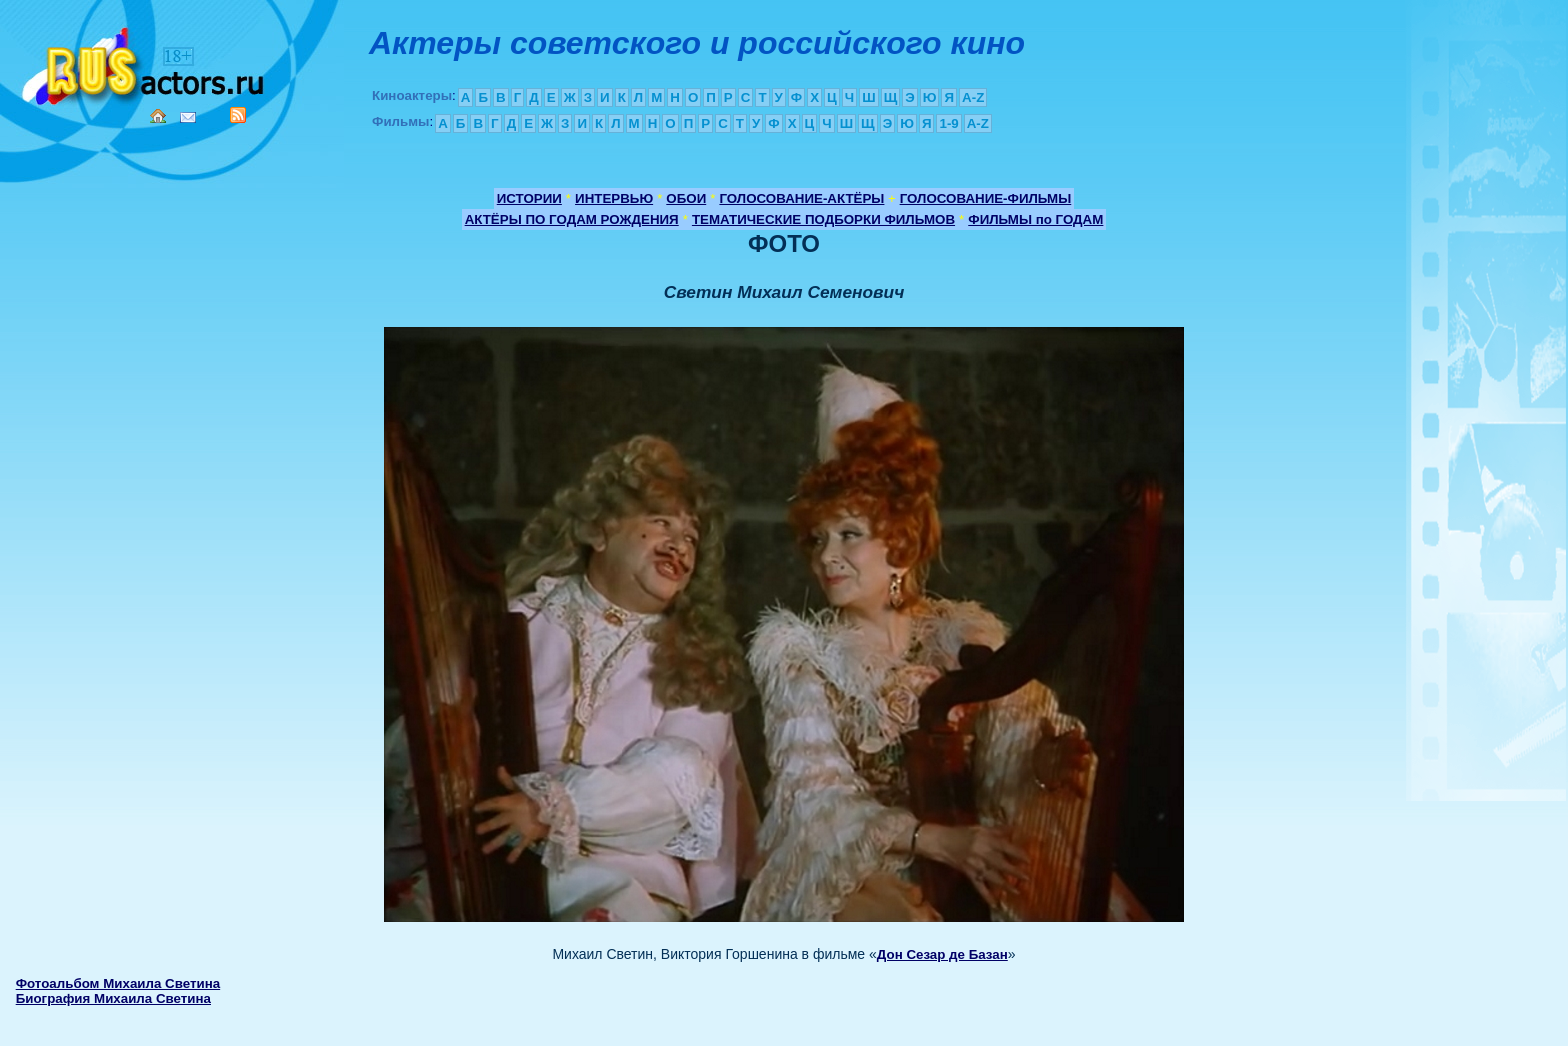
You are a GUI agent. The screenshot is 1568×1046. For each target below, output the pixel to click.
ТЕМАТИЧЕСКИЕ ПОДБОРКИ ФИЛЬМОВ (823, 219)
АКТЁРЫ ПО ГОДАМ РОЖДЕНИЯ (572, 219)
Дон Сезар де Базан (942, 954)
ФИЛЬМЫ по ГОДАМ (1035, 219)
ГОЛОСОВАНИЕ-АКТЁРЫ (801, 198)
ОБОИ (686, 198)
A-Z (973, 97)
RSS (238, 115)
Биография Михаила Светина (113, 998)
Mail (188, 117)
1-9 (948, 123)
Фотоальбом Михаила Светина (118, 983)
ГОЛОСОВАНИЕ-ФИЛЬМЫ (986, 198)
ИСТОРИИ (529, 198)
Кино (145, 62)
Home (158, 116)
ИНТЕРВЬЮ (614, 198)
